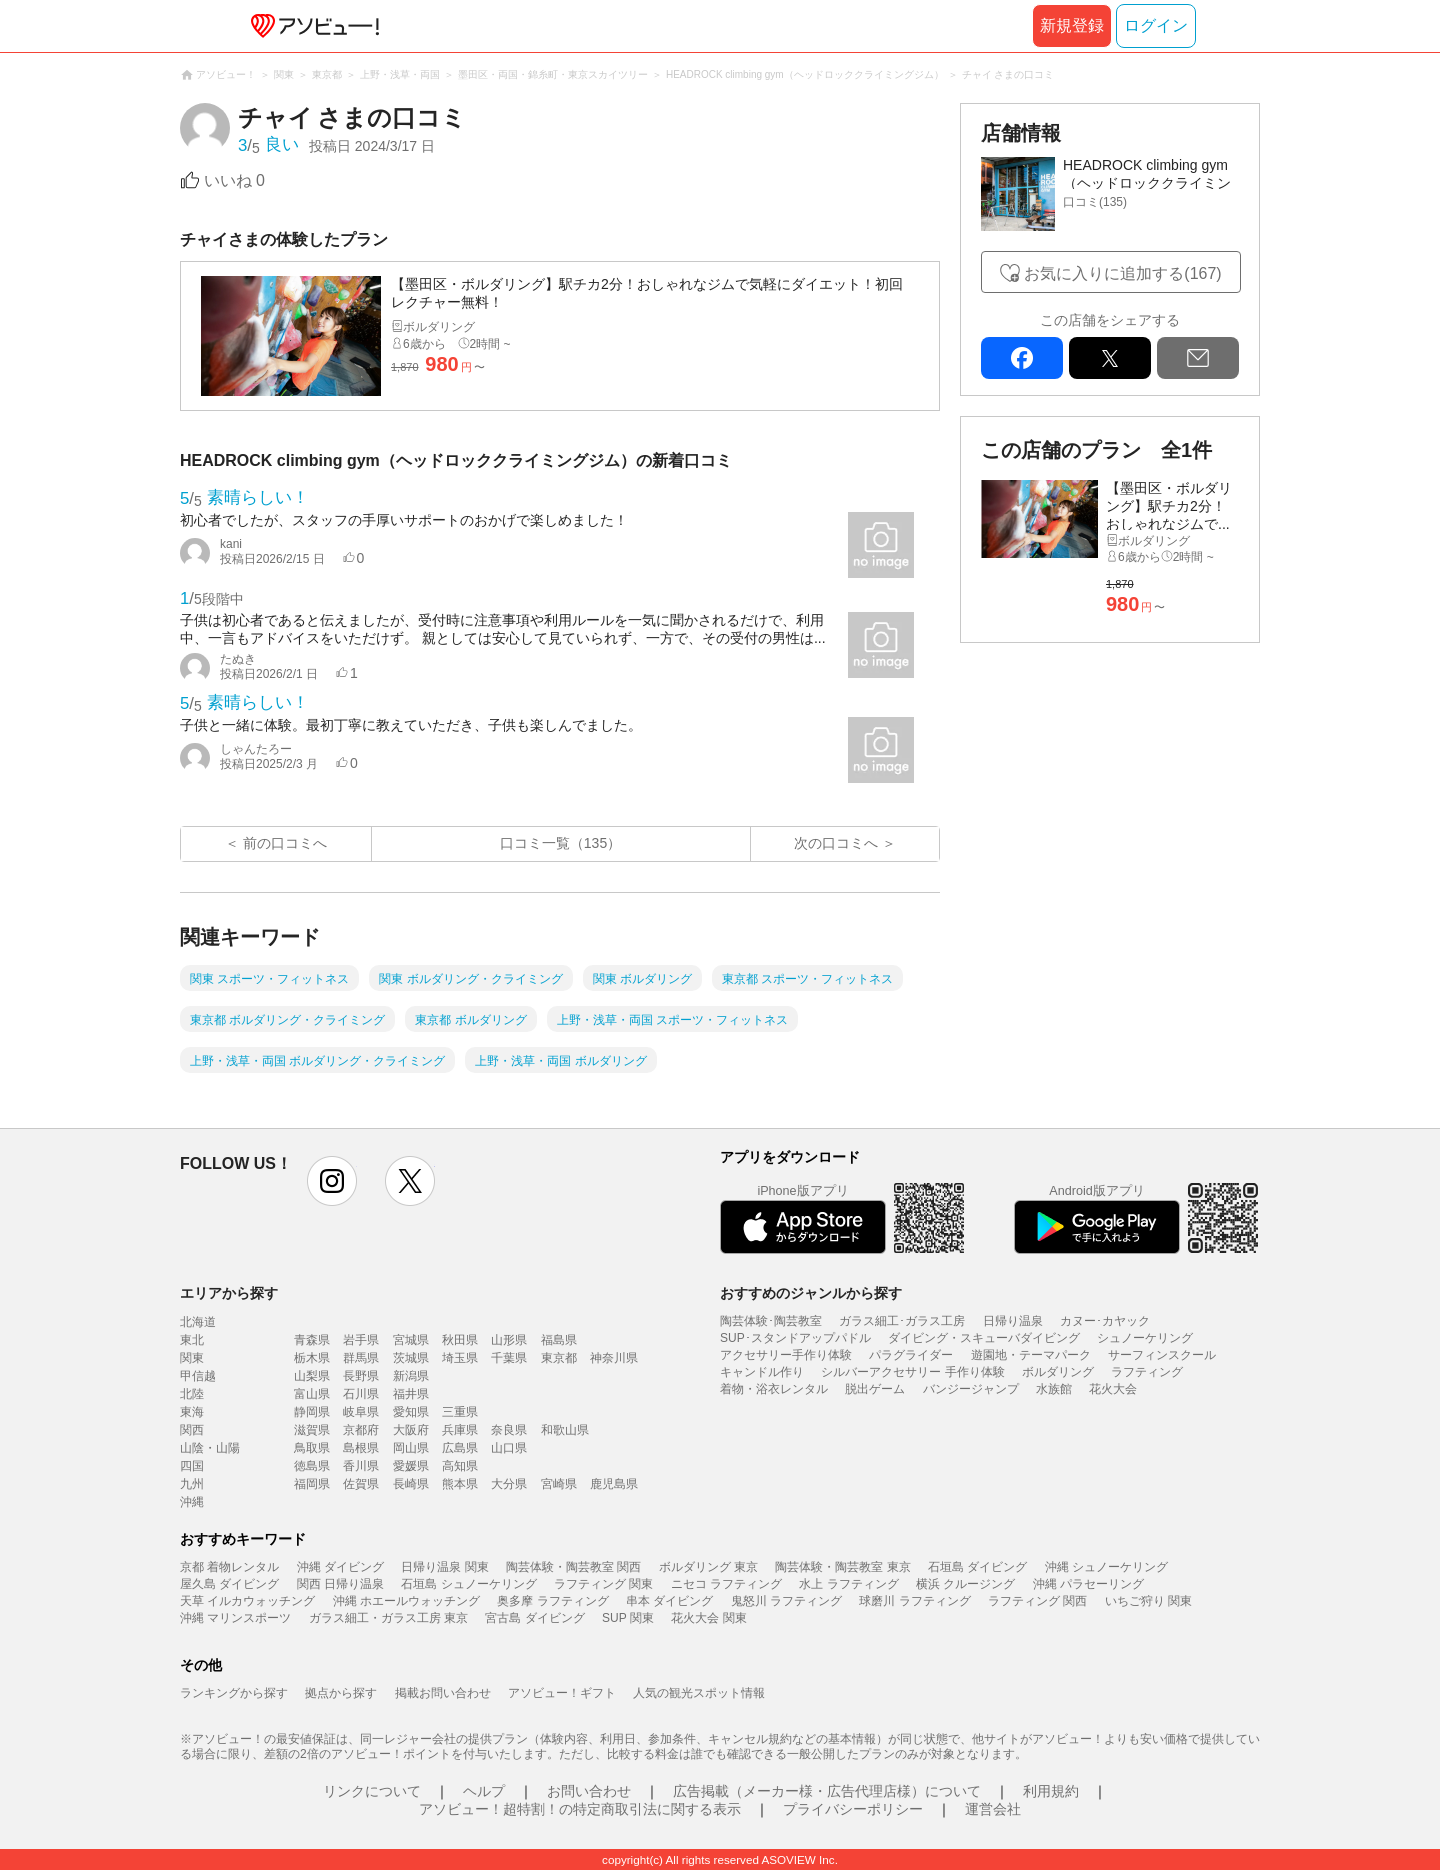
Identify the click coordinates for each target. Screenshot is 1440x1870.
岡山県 (411, 1448)
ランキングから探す (234, 1693)
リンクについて (372, 1791)
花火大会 (1113, 1389)
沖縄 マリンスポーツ (235, 1618)
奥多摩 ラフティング (552, 1601)
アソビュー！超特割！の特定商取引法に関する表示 (580, 1809)
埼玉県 (460, 1358)
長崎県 (411, 1484)
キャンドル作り (762, 1372)
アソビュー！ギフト (562, 1693)
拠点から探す (341, 1693)
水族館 (1054, 1389)
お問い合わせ (589, 1791)
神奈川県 (614, 1358)
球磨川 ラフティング (914, 1601)
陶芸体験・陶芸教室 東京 (842, 1567)
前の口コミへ (285, 843)
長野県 (361, 1376)
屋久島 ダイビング (229, 1584)
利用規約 (1051, 1791)
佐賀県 (361, 1484)
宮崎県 (559, 1484)
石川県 (361, 1394)
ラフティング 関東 (603, 1584)
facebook (1022, 358)
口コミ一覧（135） (560, 843)
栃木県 (312, 1358)
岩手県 (361, 1340)
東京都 (559, 1358)
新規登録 (1072, 25)
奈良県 (509, 1430)
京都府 (361, 1430)
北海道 (198, 1322)
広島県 (460, 1448)
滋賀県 (312, 1430)
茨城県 (411, 1358)
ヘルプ (484, 1791)
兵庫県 (460, 1430)
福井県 (411, 1394)
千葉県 (509, 1358)
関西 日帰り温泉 (340, 1584)
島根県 (361, 1448)
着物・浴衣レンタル (774, 1389)
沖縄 (192, 1502)
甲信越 (198, 1376)
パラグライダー (911, 1355)
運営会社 (993, 1809)
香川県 (361, 1466)
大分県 (509, 1484)
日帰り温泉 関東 (444, 1567)
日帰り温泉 (1013, 1321)
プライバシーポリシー (853, 1809)
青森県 (312, 1340)
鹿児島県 (614, 1484)
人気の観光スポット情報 (699, 1693)
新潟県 (411, 1376)
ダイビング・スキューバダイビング (984, 1338)
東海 (192, 1412)
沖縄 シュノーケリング (1106, 1567)
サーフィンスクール (1162, 1355)
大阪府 (411, 1430)
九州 (192, 1484)
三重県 (460, 1412)
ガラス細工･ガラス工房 (902, 1321)
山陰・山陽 (210, 1448)
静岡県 (312, 1412)
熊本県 (460, 1484)
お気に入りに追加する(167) (1122, 273)
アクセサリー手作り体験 (786, 1355)
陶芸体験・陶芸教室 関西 (573, 1567)
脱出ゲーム (875, 1389)
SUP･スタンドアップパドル (795, 1338)
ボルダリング (1058, 1372)
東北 (192, 1340)
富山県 (312, 1394)
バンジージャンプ (971, 1389)
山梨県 (312, 1376)
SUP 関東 (628, 1618)
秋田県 (460, 1340)
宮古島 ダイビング (534, 1618)
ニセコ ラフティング (726, 1584)
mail (1198, 358)
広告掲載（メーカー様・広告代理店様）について (827, 1791)
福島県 (559, 1340)
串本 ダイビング (669, 1601)
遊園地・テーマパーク (1031, 1355)
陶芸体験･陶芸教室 (771, 1321)
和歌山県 (565, 1430)
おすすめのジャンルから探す (811, 1293)
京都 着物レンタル (229, 1567)
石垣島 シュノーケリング (468, 1584)
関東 (192, 1358)
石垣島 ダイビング (977, 1567)
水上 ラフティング (848, 1584)
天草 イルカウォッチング (247, 1601)
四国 (192, 1466)
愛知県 (411, 1412)
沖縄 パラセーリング (1088, 1584)
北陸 (192, 1394)
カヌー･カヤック (1105, 1321)
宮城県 (411, 1340)
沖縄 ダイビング (340, 1567)
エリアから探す (229, 1293)
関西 (192, 1430)
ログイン (1156, 25)
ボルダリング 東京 (708, 1567)
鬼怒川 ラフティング (786, 1601)
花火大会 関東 (708, 1618)
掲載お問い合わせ (443, 1693)
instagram (332, 1181)
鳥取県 (312, 1448)
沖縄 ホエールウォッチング (406, 1601)
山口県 (509, 1448)
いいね (234, 180)
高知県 (460, 1466)
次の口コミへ (836, 843)
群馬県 (361, 1358)
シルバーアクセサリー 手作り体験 (912, 1372)
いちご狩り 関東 (1148, 1601)
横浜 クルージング (965, 1584)
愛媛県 (411, 1466)
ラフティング (1147, 1372)
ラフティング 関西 (1037, 1601)
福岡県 (312, 1484)
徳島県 (312, 1466)
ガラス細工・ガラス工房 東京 (388, 1618)
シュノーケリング (1145, 1338)
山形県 (509, 1340)
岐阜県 (361, 1412)
